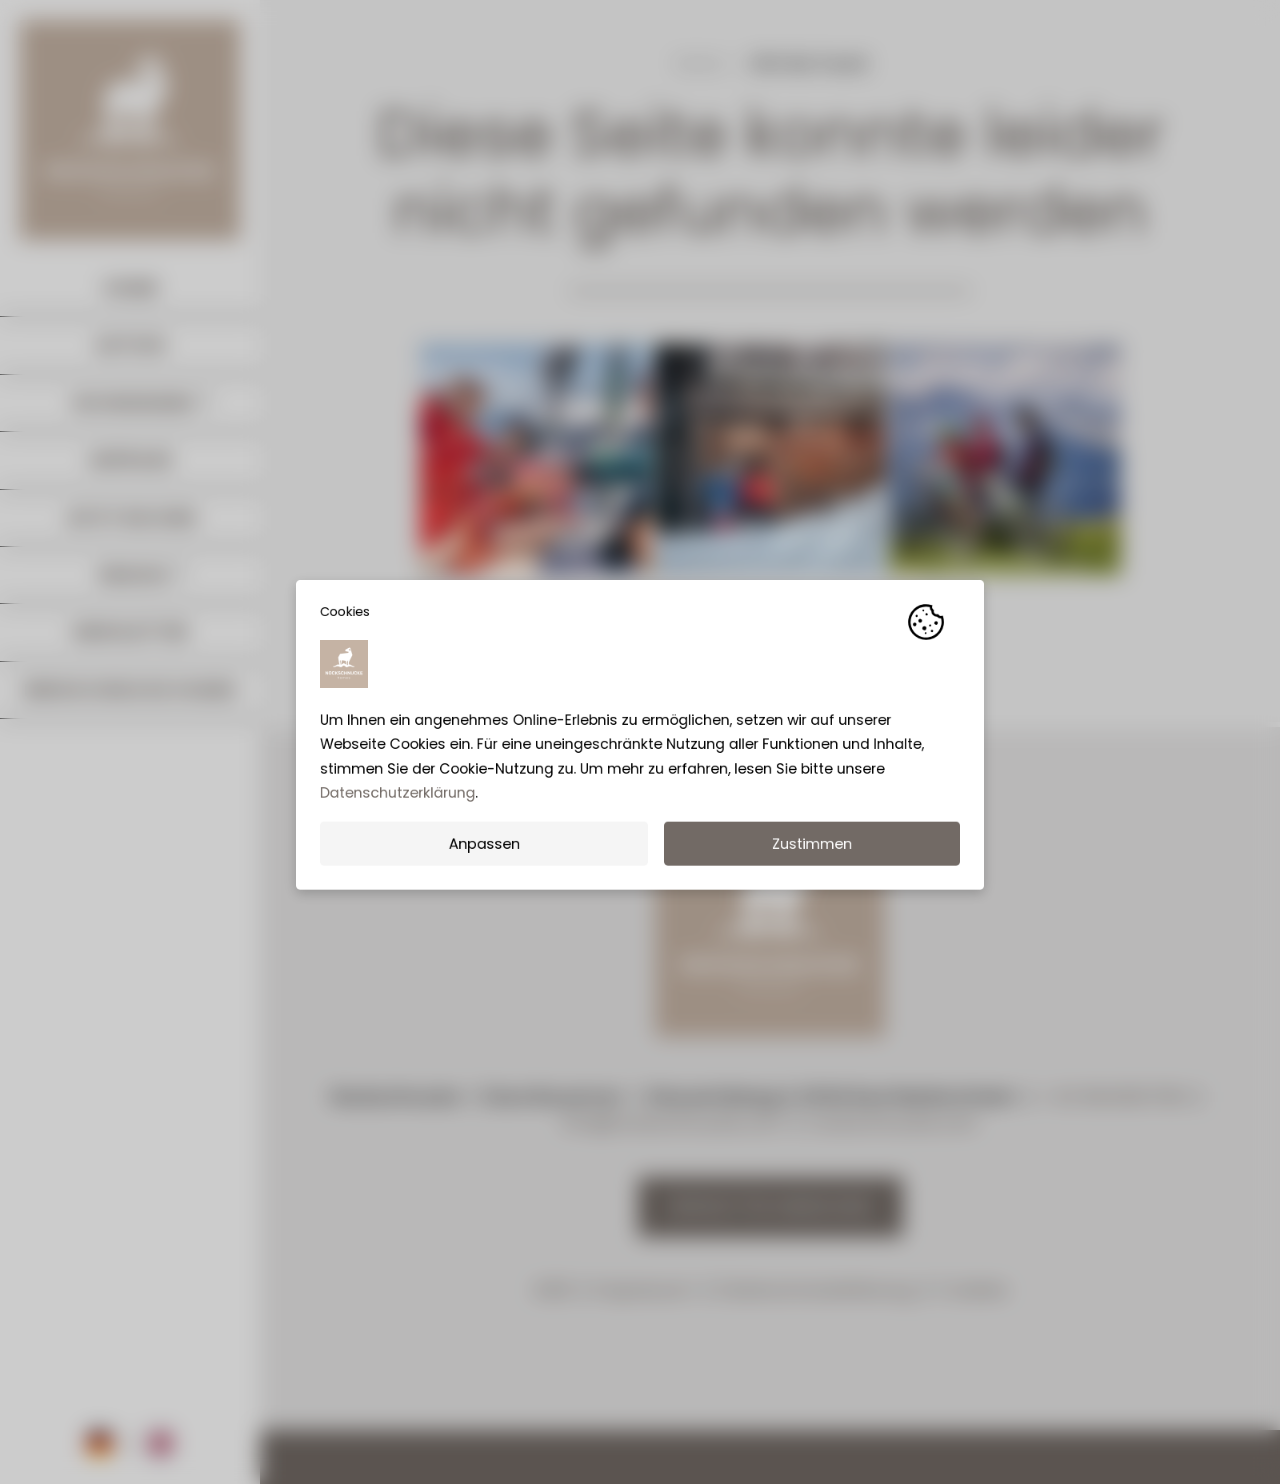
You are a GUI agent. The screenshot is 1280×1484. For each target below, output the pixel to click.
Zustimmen (812, 851)
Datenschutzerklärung (397, 800)
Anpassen (483, 851)
